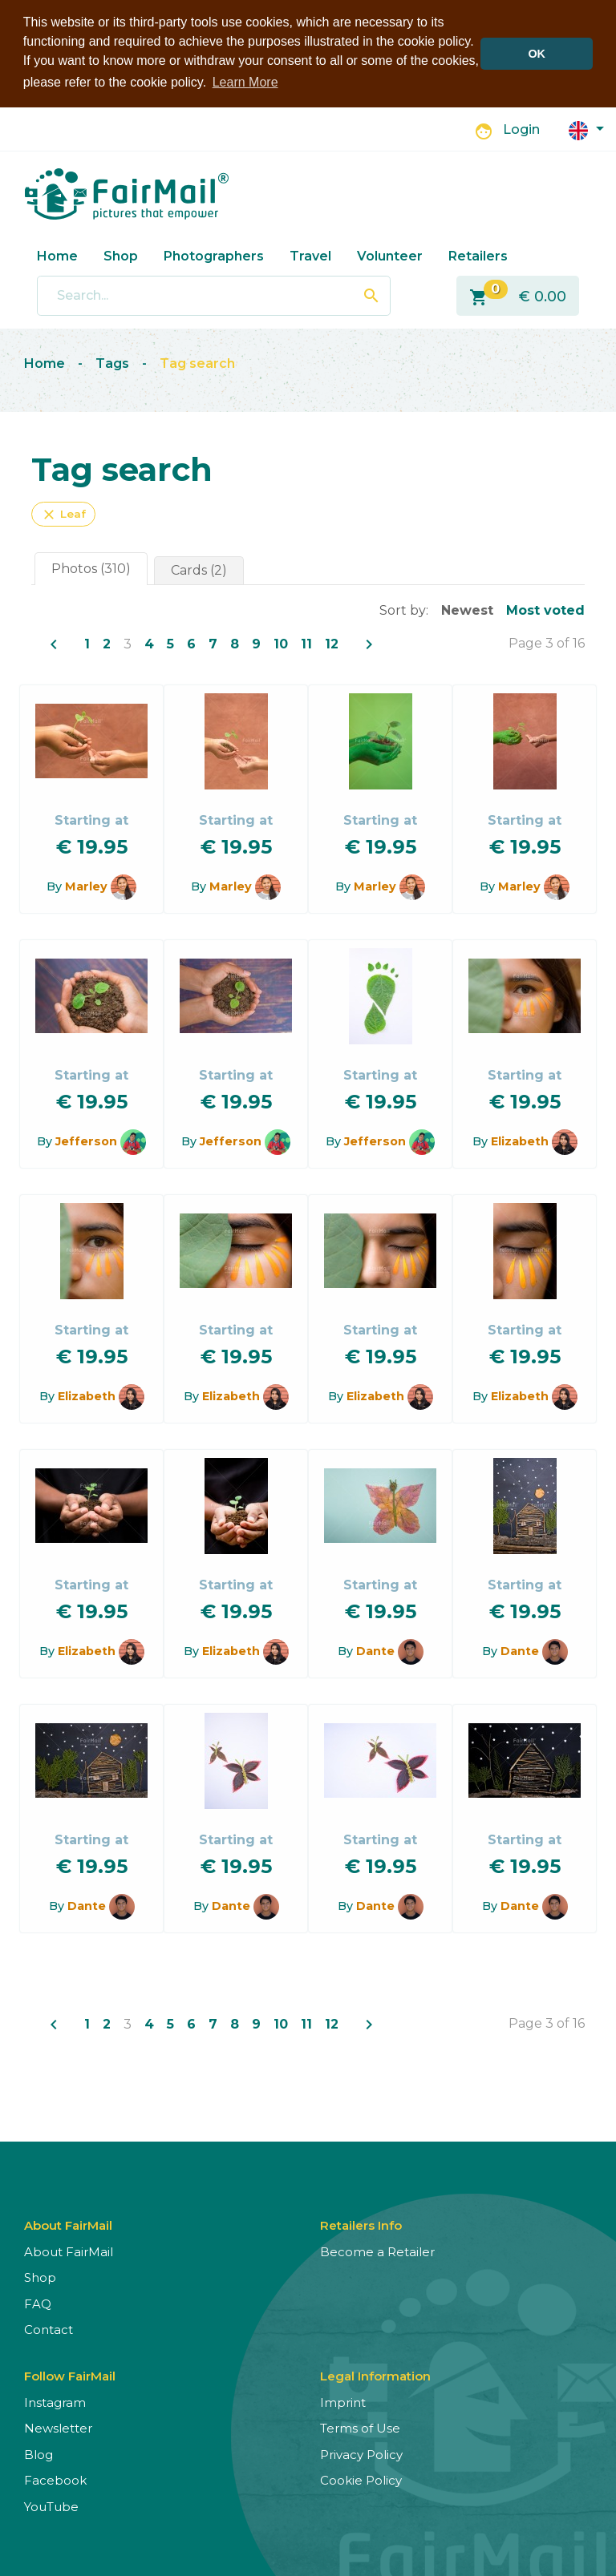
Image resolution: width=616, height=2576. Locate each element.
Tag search (197, 361)
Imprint (343, 2400)
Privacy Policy (361, 2453)
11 (306, 642)
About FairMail (68, 2250)
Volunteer (390, 254)
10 (281, 642)
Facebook (55, 2478)
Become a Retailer (377, 2250)
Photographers (214, 254)
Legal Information (375, 2374)
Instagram (55, 2400)
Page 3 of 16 (547, 641)
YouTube (51, 2505)
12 (331, 642)
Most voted (545, 608)
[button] (586, 127)
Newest (467, 608)
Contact (48, 2328)
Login (521, 128)
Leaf (63, 513)
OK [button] (536, 53)
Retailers (478, 254)
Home (57, 254)
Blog (38, 2453)
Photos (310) (91, 567)
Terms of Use (360, 2426)
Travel (310, 254)
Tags (112, 361)
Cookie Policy (361, 2478)
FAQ (37, 2302)
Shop (120, 254)
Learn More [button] (245, 82)
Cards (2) (199, 568)
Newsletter (58, 2426)
